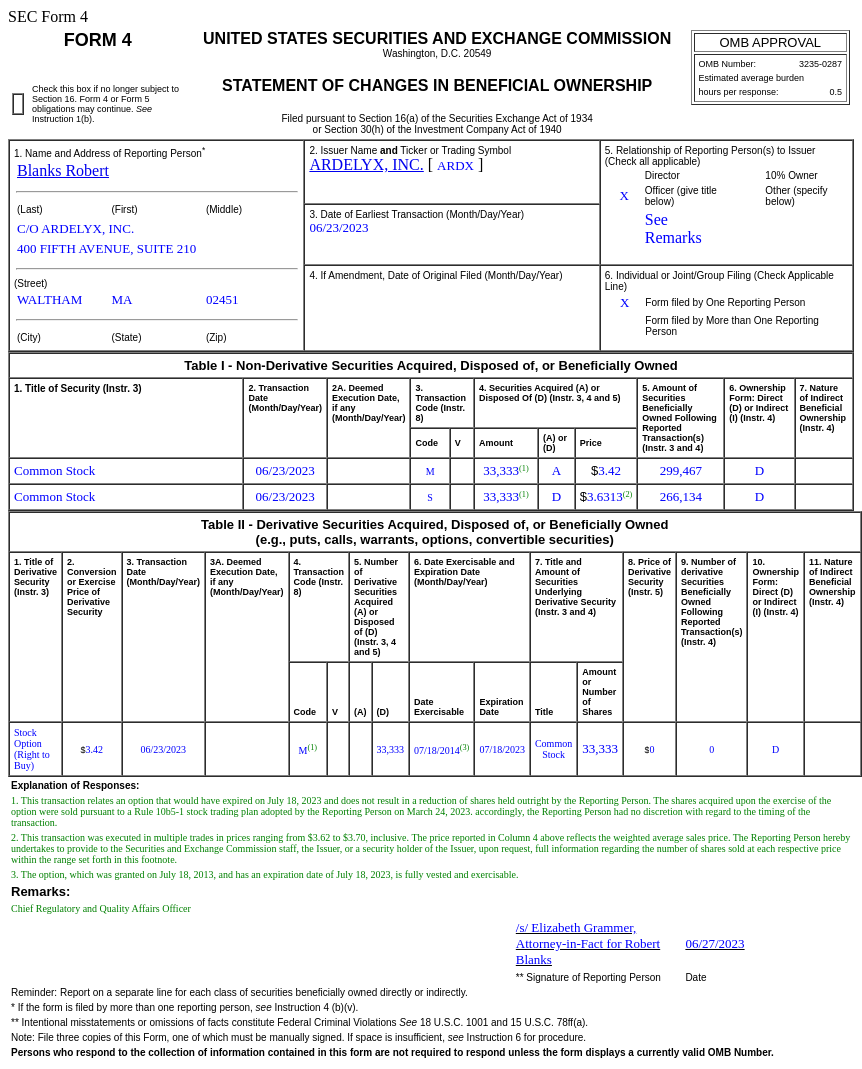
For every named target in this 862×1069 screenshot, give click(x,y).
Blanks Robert (63, 170)
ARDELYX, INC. (366, 164)
